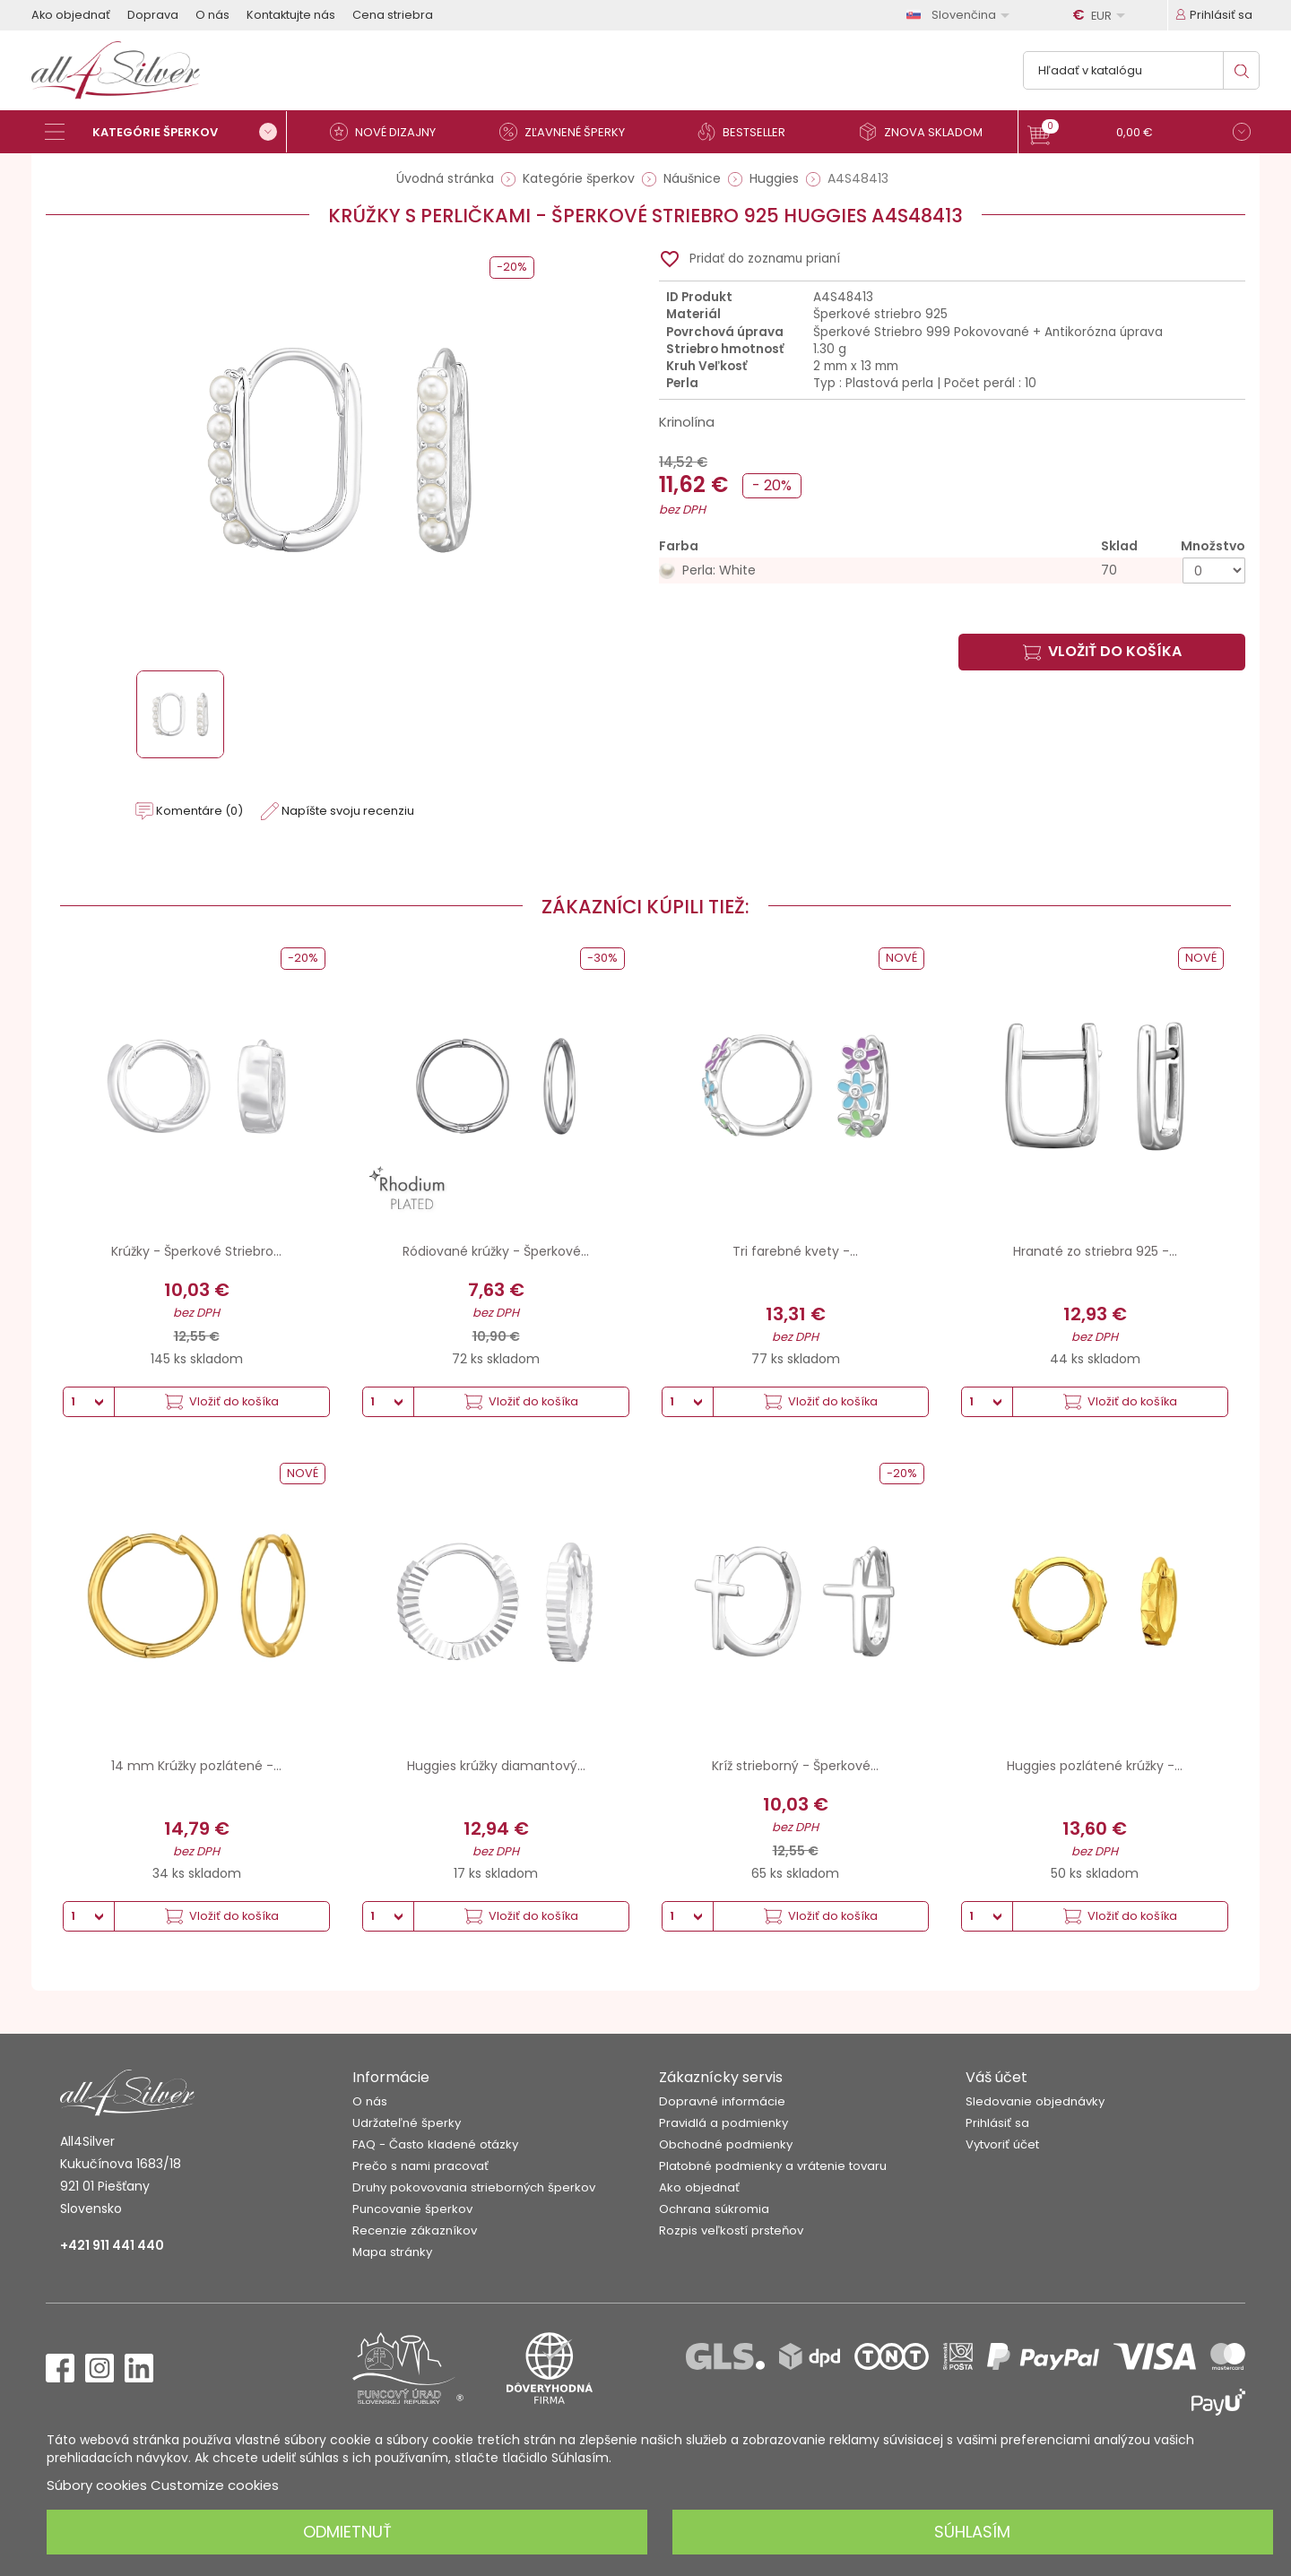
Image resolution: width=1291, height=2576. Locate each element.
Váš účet (996, 2077)
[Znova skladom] (928, 131)
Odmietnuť (347, 2531)
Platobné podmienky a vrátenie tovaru (773, 2165)
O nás (212, 14)
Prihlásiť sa (997, 2122)
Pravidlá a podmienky (723, 2122)
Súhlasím (972, 2531)
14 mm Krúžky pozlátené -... (196, 1766)
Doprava (152, 14)
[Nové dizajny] (390, 131)
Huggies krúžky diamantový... (496, 1766)
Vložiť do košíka (1102, 651)
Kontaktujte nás (291, 14)
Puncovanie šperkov (412, 2208)
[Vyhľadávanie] (1141, 70)
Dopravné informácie (722, 2101)
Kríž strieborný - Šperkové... (795, 1766)
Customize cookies (215, 2485)
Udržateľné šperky (406, 2122)
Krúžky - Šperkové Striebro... (196, 1251)
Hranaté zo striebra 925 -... (1095, 1251)
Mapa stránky (392, 2251)
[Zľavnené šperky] (569, 131)
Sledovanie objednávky (1035, 2101)
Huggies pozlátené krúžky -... (1095, 1766)
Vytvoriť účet (1002, 2144)
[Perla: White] (952, 570)
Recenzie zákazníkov (414, 2230)
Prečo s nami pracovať (420, 2165)
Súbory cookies (97, 2485)
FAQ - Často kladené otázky (435, 2144)
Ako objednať (70, 14)
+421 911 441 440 (112, 2245)
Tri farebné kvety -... (795, 1251)
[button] (1139, 134)
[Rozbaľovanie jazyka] (961, 15)
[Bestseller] (748, 131)
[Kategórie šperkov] (166, 131)
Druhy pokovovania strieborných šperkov (473, 2187)
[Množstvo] (1214, 570)
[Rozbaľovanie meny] (1102, 15)
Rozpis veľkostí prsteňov (731, 2230)
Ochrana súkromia (714, 2208)
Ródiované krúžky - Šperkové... (496, 1251)
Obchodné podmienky (726, 2144)
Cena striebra (392, 14)
